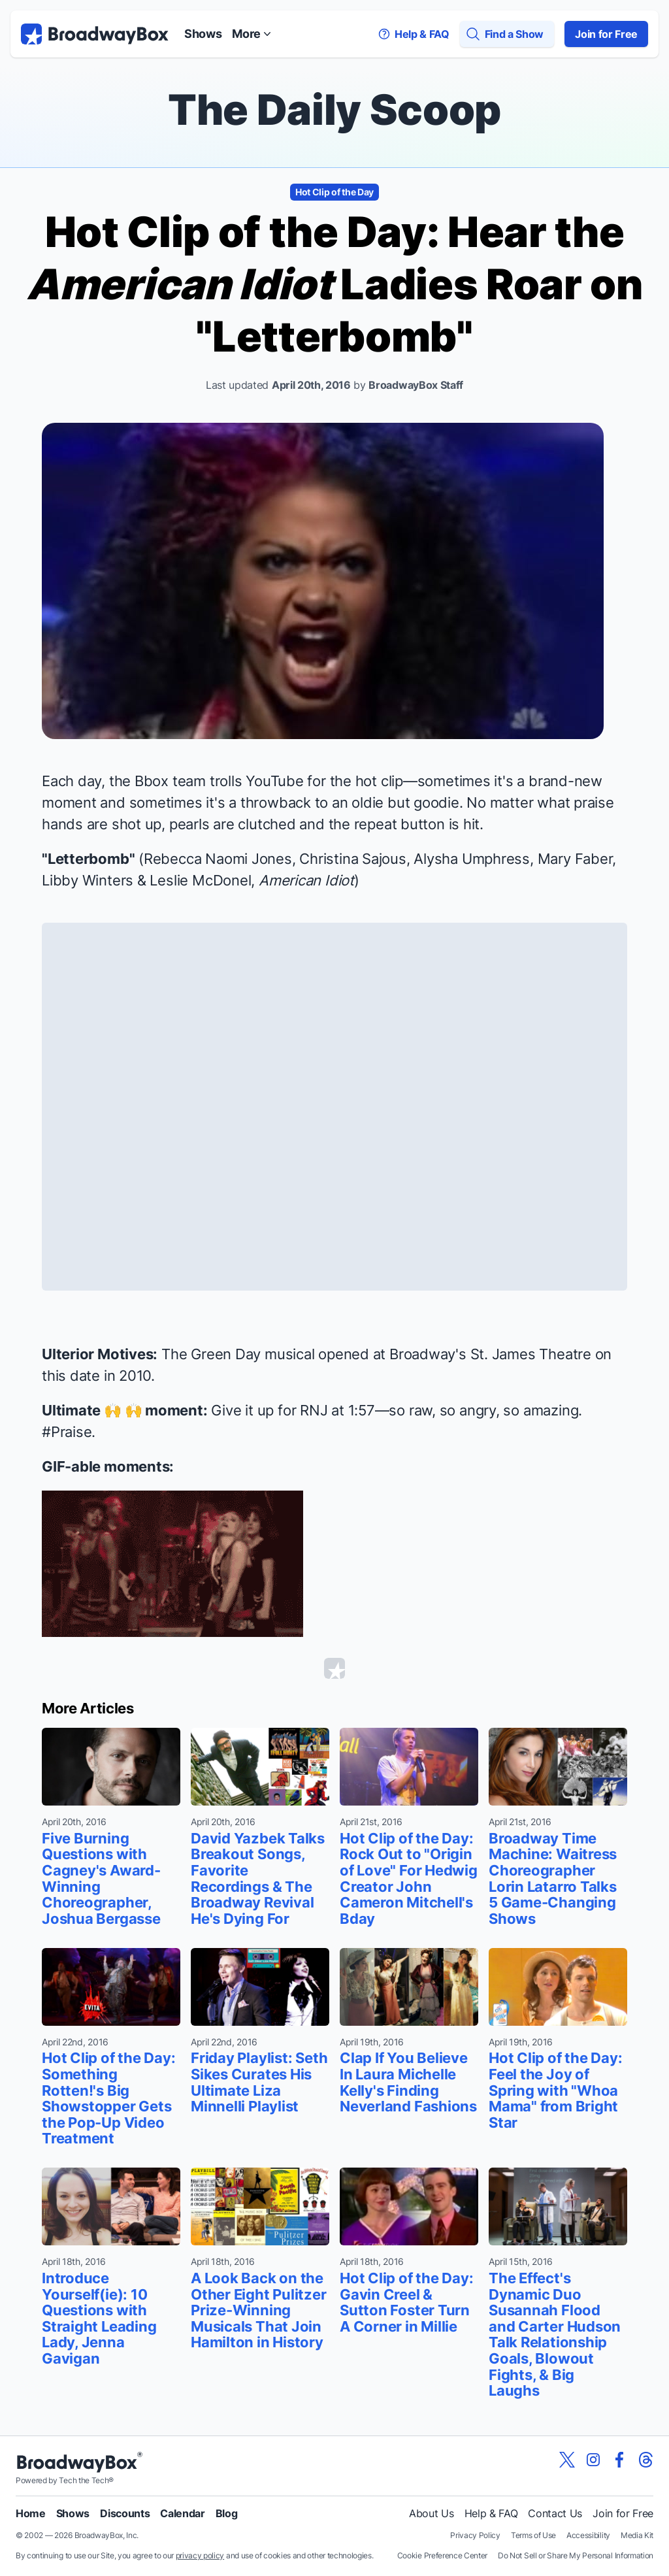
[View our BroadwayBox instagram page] (593, 2460)
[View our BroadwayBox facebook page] (619, 2460)
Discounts (125, 2513)
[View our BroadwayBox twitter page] (567, 2460)
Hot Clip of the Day (334, 191)
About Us (431, 2513)
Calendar (182, 2513)
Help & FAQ (491, 2513)
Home (31, 2513)
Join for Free (606, 34)
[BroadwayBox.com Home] (95, 34)
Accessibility (588, 2535)
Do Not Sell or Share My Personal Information (575, 2555)
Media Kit (637, 2535)
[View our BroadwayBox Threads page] (645, 2460)
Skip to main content (334, 0)
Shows (202, 34)
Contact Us (555, 2513)
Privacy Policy (475, 2535)
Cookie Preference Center (442, 2555)
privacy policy (200, 2555)
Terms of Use (533, 2535)
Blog (227, 2513)
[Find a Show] (507, 34)
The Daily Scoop (334, 109)
